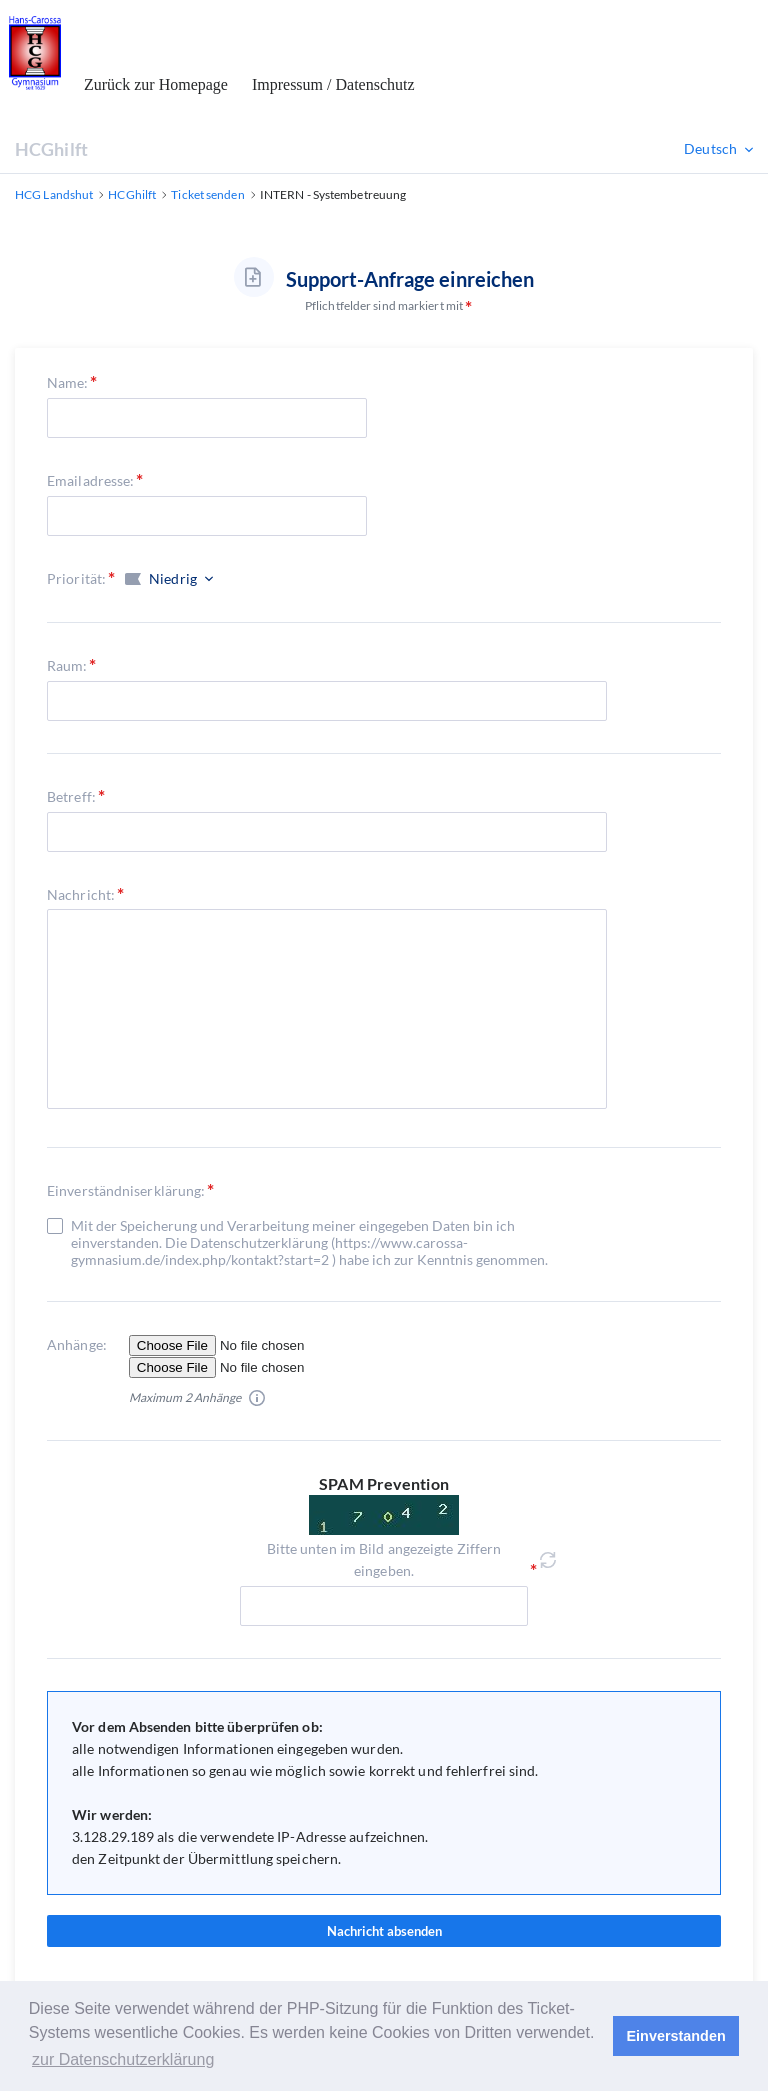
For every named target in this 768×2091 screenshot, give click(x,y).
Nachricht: (81, 894)
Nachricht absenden (384, 1931)
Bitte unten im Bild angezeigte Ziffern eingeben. (384, 1559)
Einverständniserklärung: (126, 1190)
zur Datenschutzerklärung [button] (123, 2059)
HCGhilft (51, 149)
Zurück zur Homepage (156, 84)
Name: (68, 382)
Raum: (67, 665)
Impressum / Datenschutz (333, 84)
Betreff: (71, 796)
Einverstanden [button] (676, 2036)
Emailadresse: (90, 480)
